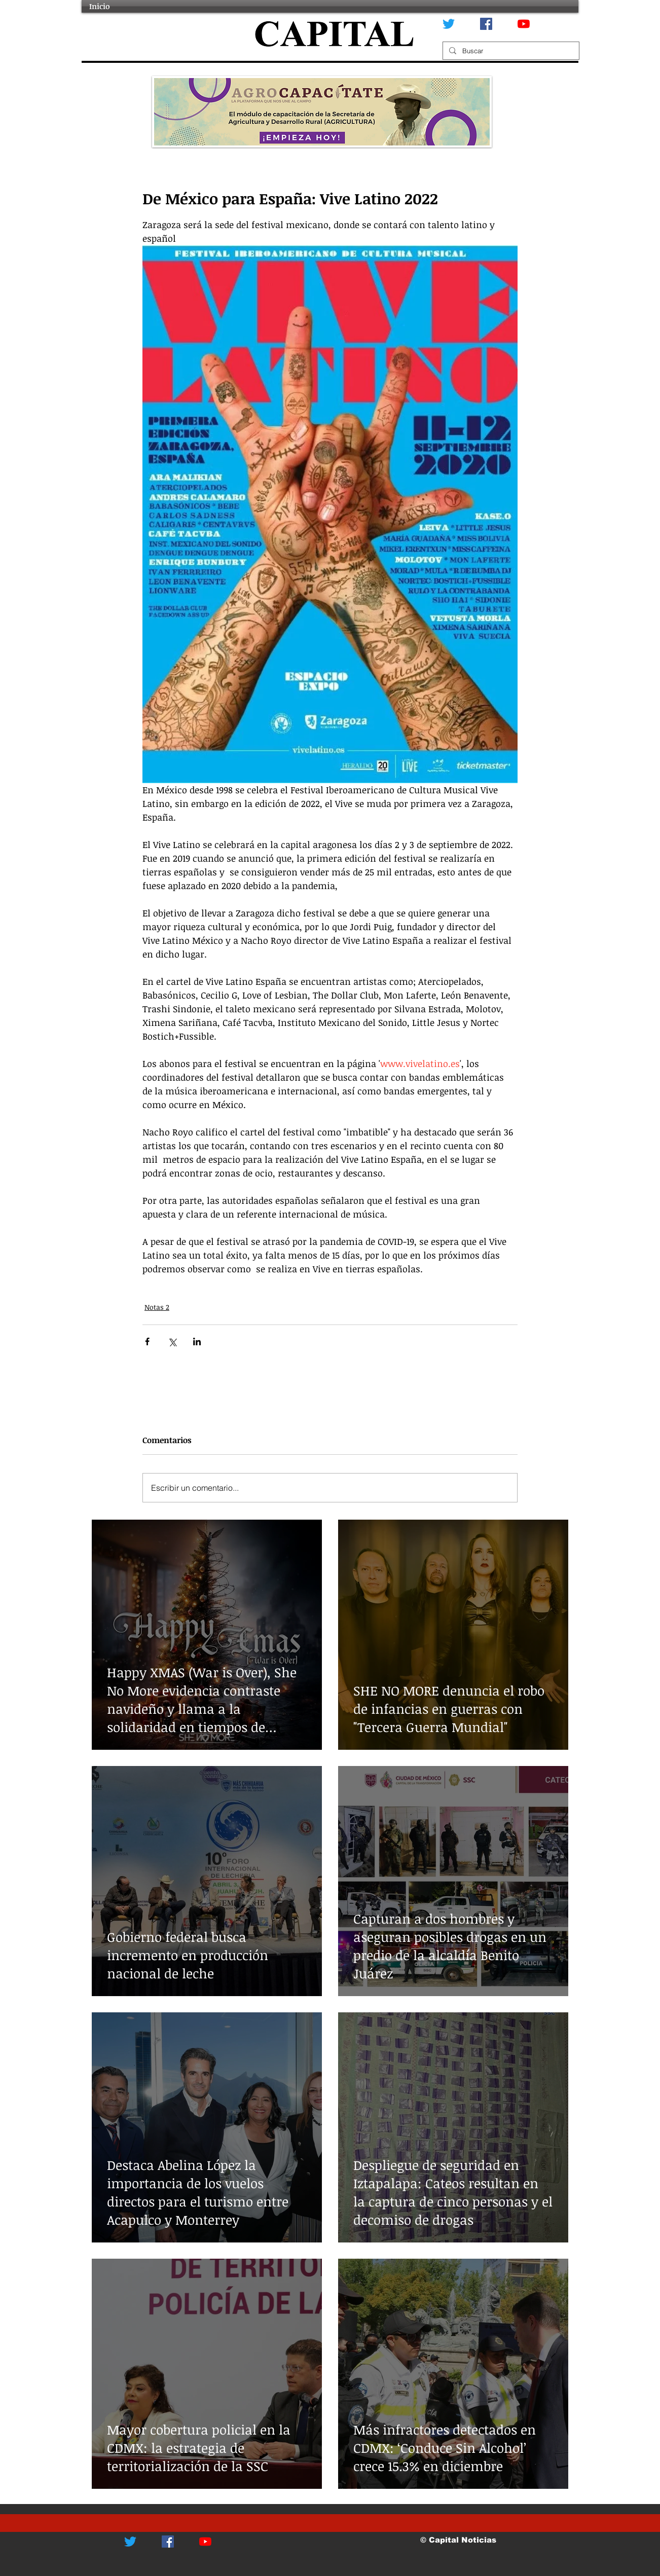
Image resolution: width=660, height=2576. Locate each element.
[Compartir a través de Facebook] (147, 1341)
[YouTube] (524, 24)
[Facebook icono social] (486, 24)
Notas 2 (156, 1307)
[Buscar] (510, 50)
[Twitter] (449, 24)
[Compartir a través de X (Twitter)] (172, 1341)
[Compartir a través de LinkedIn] (197, 1341)
